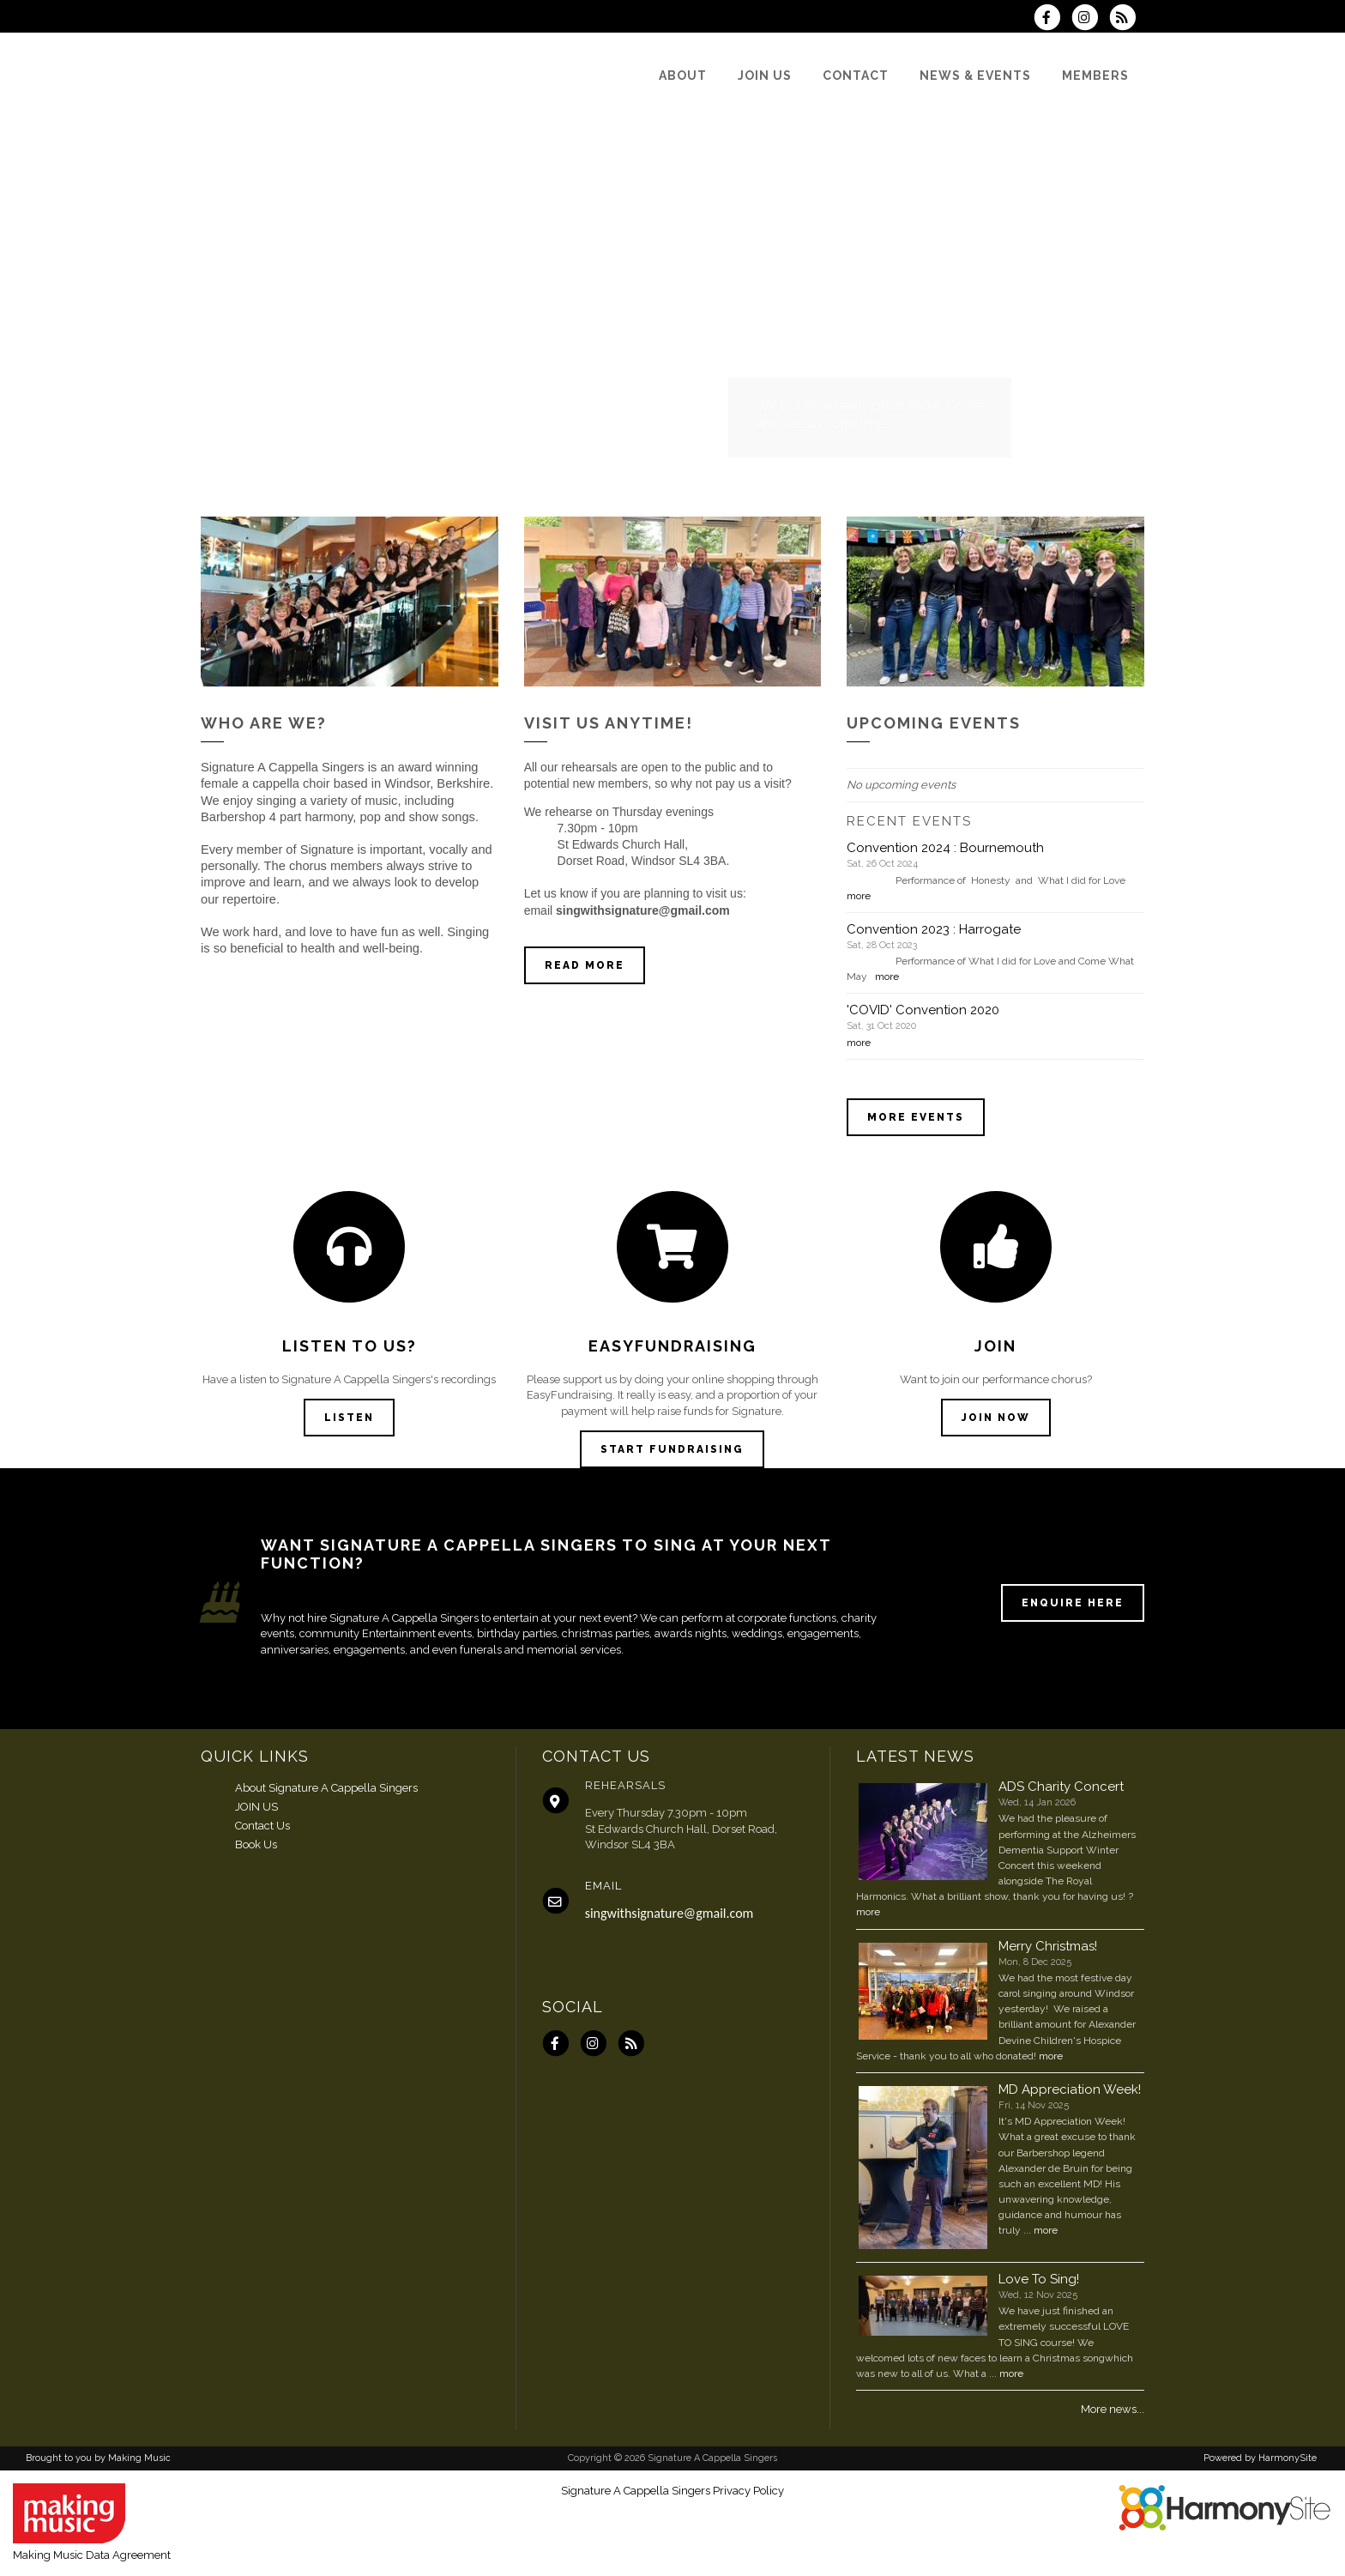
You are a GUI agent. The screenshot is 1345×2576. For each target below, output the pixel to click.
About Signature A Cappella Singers (326, 1787)
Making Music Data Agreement (92, 2555)
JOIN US (256, 1806)
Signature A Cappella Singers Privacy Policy (672, 2490)
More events (915, 1117)
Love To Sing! (1038, 2279)
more (859, 896)
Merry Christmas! (1047, 1946)
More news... (1112, 2409)
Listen (349, 1418)
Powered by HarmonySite (1260, 2458)
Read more (584, 965)
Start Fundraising (672, 1449)
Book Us (256, 1844)
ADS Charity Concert (1061, 1786)
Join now (996, 1418)
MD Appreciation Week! (1069, 2089)
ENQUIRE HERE (1073, 1603)
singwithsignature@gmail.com (669, 1913)
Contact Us (262, 1825)
